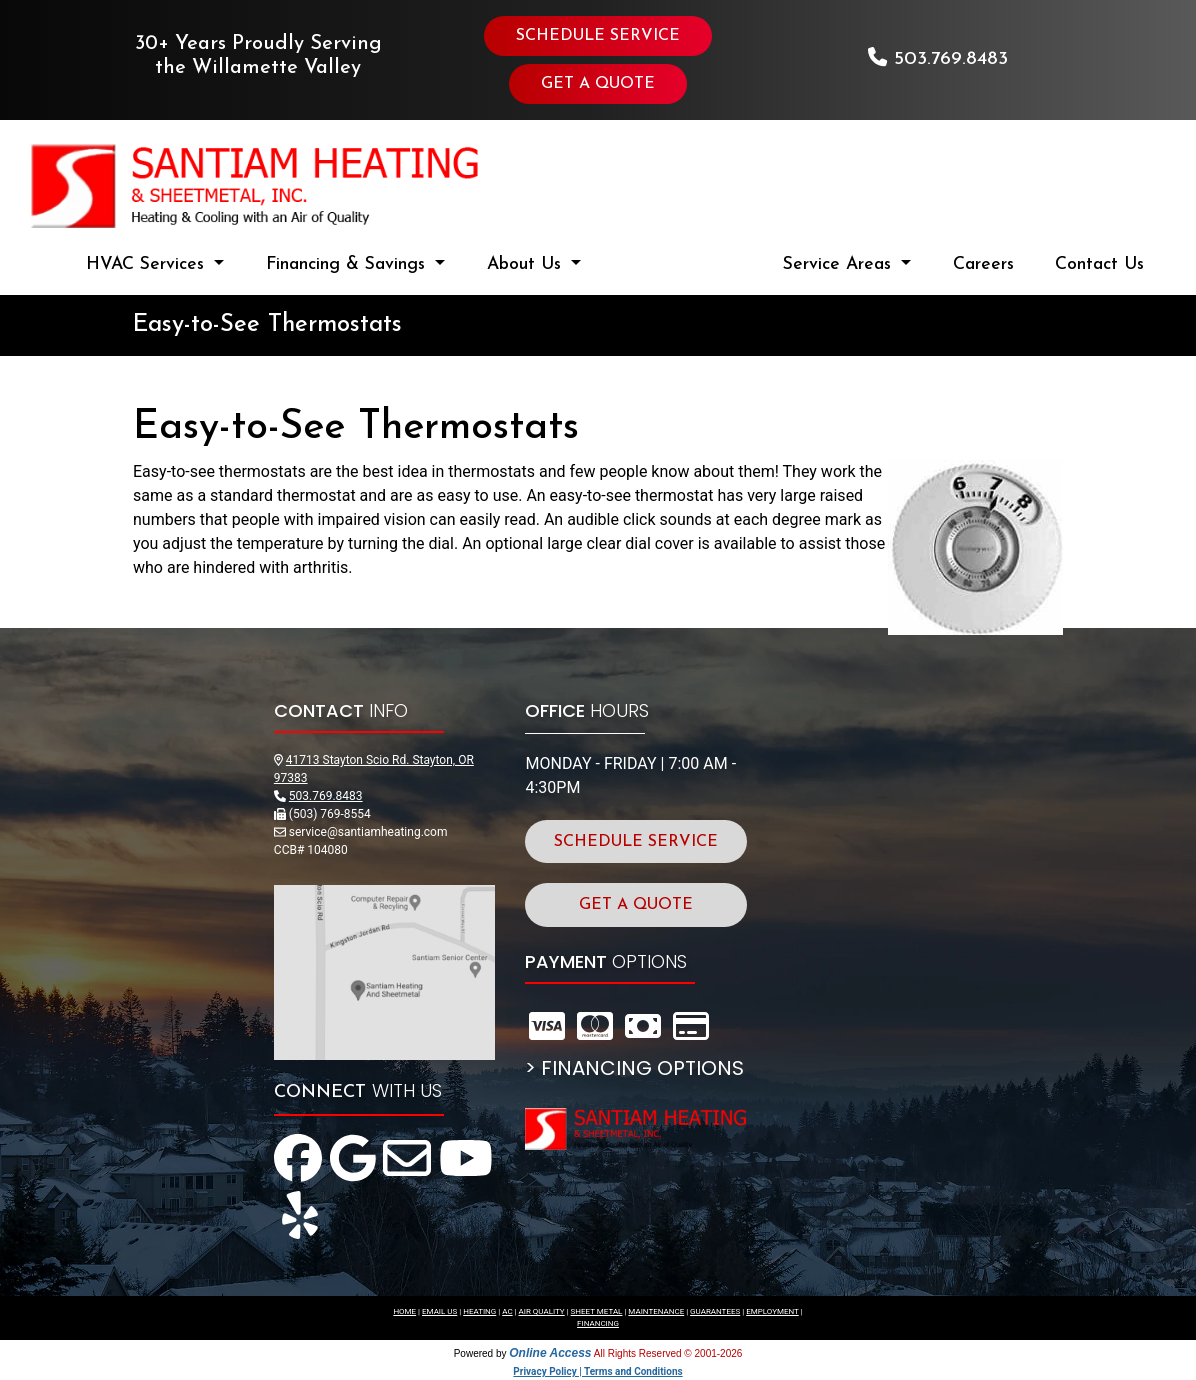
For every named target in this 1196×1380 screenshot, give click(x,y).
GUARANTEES (715, 1311)
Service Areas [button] (840, 264)
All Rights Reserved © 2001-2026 (668, 1353)
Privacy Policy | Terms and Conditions (597, 1371)
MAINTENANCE (656, 1311)
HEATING (479, 1311)
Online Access (550, 1353)
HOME (404, 1311)
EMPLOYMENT (772, 1311)
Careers (983, 264)
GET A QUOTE (598, 84)
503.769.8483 (951, 59)
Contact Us (1099, 264)
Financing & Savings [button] (348, 264)
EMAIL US (439, 1311)
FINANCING (598, 1323)
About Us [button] (527, 264)
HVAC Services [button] (148, 264)
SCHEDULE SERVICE (598, 36)
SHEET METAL (597, 1311)
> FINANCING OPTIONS (634, 1068)
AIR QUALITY (542, 1311)
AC (507, 1311)
